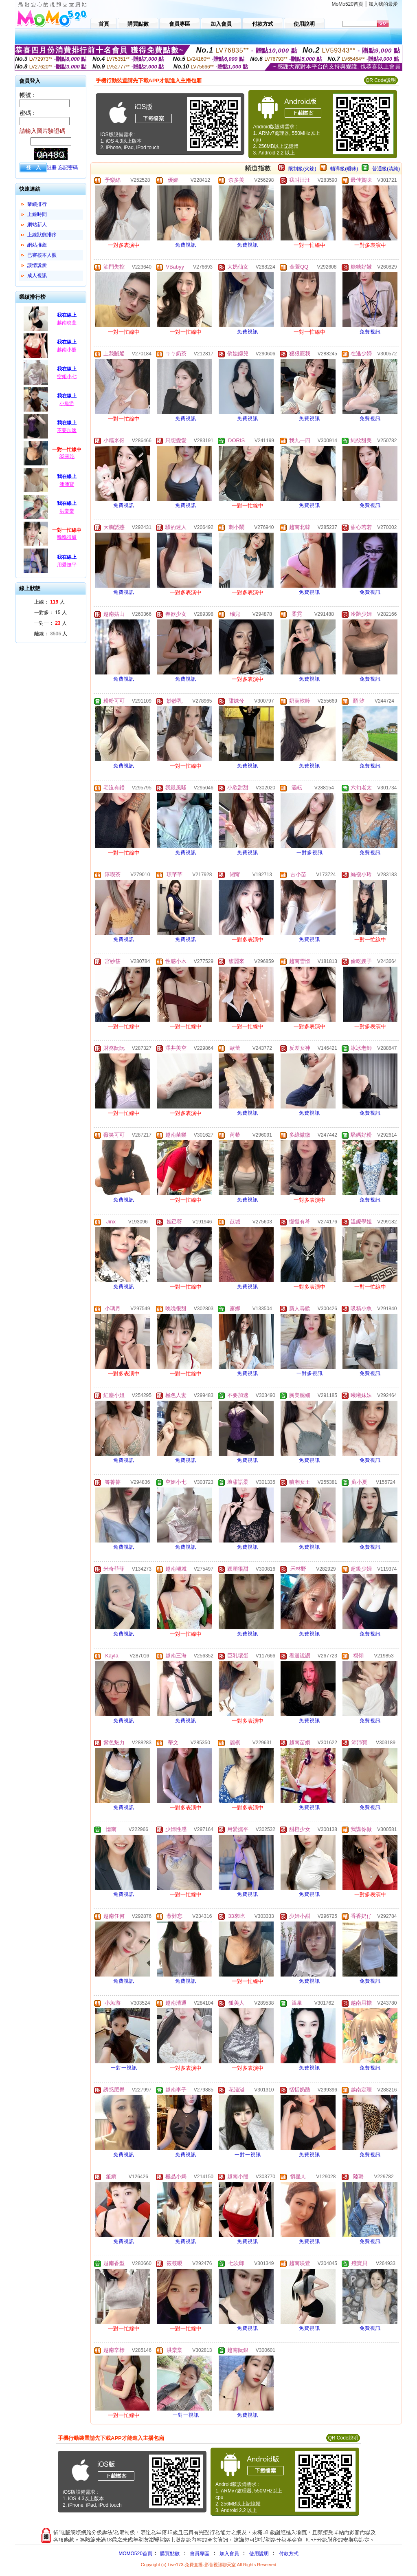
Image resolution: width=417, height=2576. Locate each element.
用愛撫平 (67, 565)
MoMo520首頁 (347, 4)
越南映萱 (67, 323)
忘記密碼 (68, 167)
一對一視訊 (124, 2068)
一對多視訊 (309, 852)
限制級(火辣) (302, 169)
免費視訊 (185, 245)
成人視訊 (37, 275)
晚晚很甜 (67, 537)
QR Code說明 (381, 80)
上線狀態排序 (42, 235)
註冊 (52, 167)
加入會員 (229, 2553)
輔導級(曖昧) (344, 169)
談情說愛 (37, 265)
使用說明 (259, 2553)
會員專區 (199, 2553)
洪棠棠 (66, 511)
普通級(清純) (386, 169)
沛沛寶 (66, 484)
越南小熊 (67, 350)
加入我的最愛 (383, 4)
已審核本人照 (42, 255)
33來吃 (66, 456)
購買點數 (169, 2553)
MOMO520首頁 (135, 2553)
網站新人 (37, 224)
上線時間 (37, 214)
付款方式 (288, 2553)
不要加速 (67, 430)
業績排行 (37, 204)
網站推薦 (37, 245)
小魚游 (66, 403)
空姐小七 (67, 376)
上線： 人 (49, 602)
